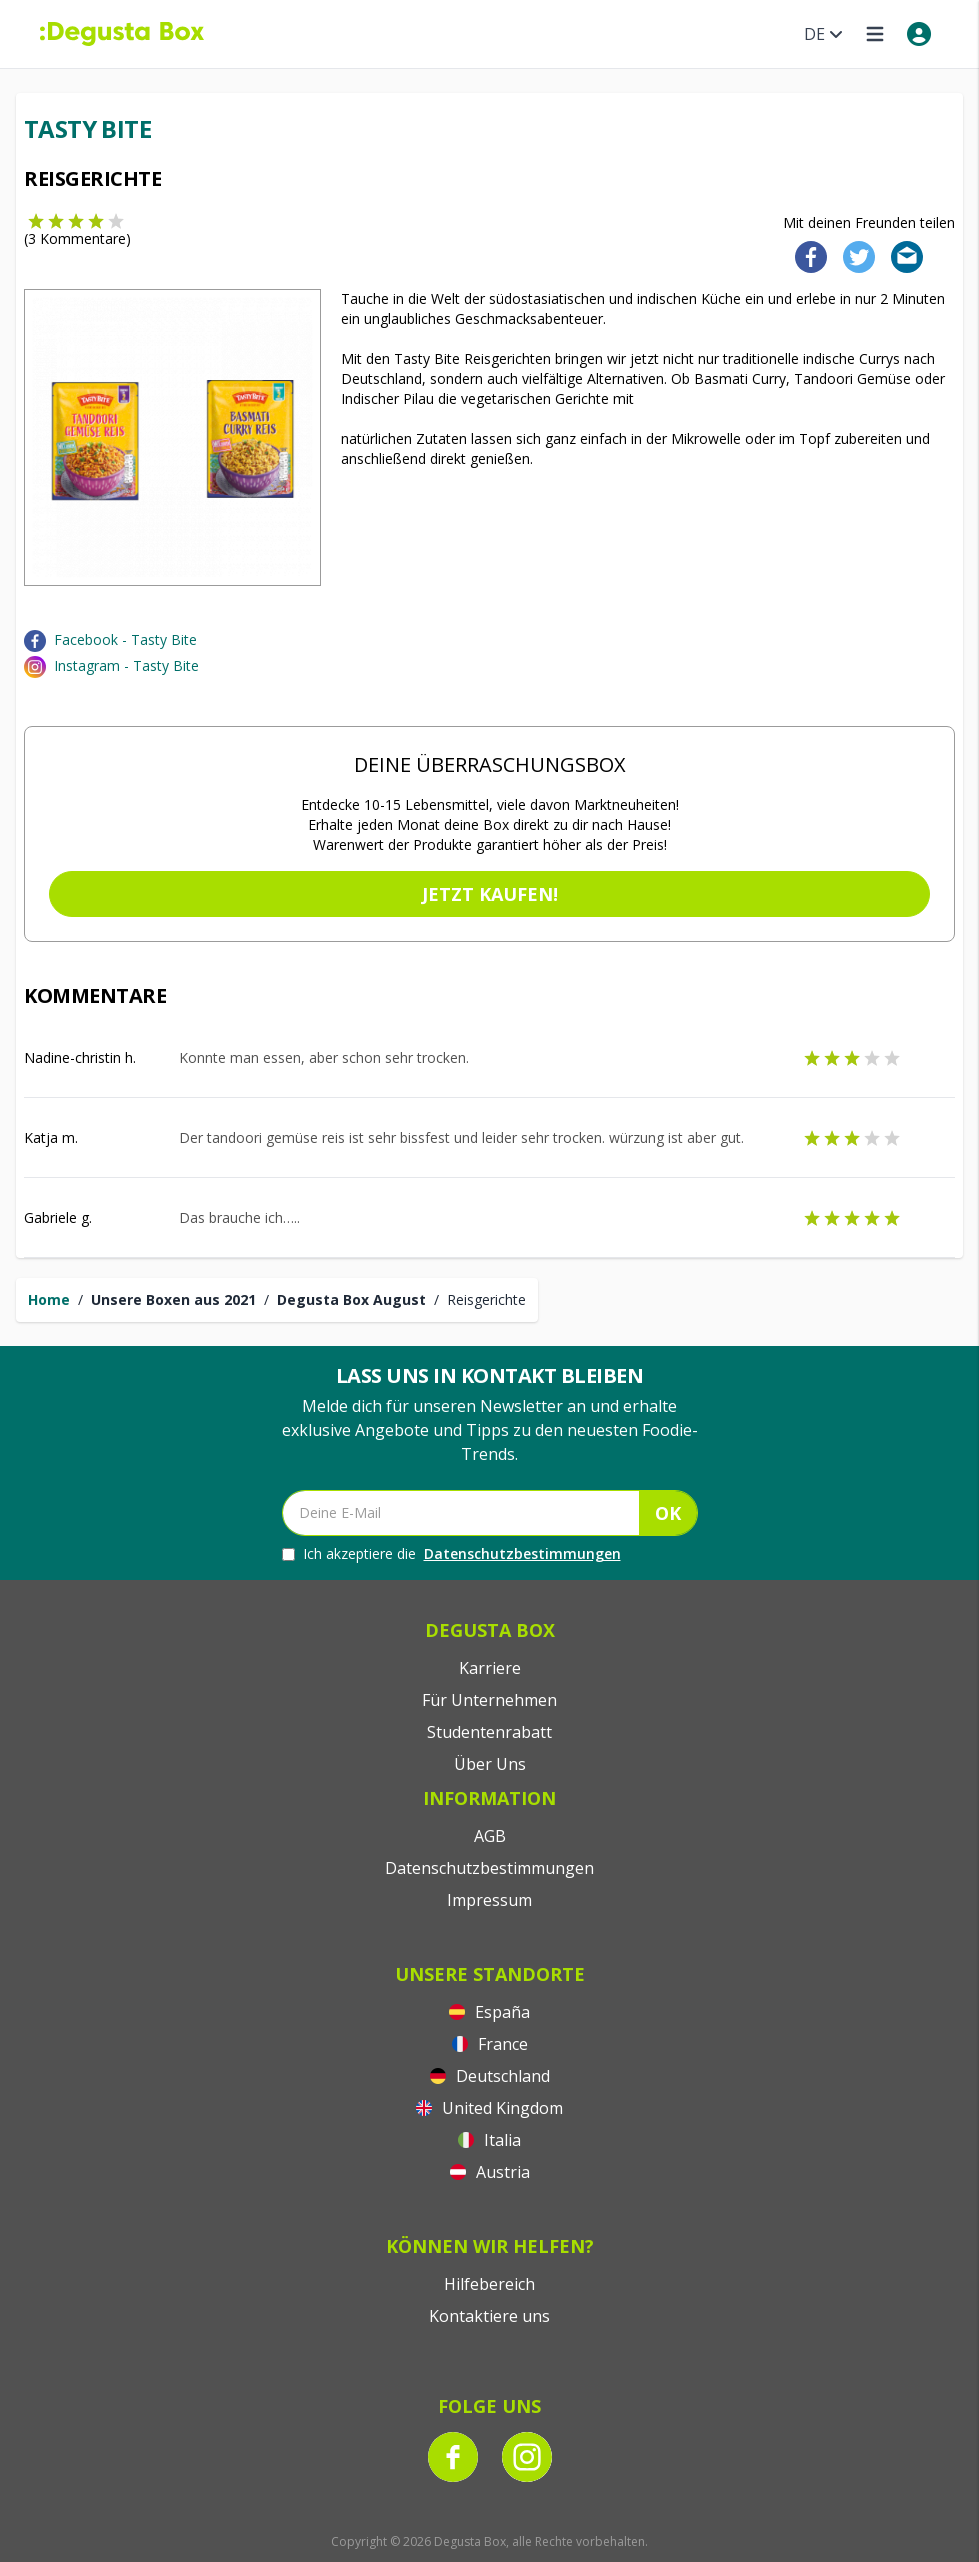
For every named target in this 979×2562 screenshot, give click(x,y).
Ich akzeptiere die (451, 1554)
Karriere (490, 1668)
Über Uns (490, 1764)
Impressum (489, 1900)
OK (668, 1513)
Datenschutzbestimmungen (522, 1553)
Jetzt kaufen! (490, 894)
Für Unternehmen (489, 1700)
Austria (490, 2172)
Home (49, 1299)
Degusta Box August (351, 1299)
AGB (490, 1836)
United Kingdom (489, 2108)
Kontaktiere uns (489, 2316)
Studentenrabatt (489, 1732)
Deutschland (490, 2076)
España (489, 2012)
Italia (489, 2140)
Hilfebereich (489, 2284)
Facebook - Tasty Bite (125, 639)
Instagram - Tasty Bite (126, 665)
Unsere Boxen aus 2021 (173, 1299)
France (490, 2044)
